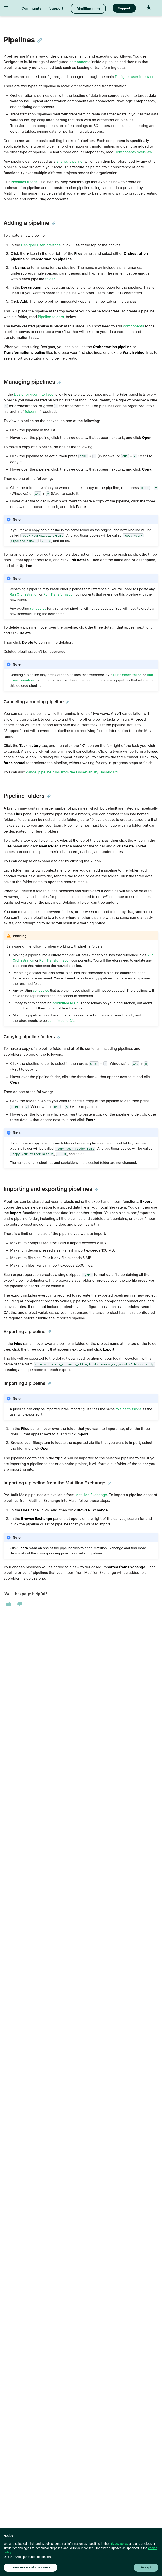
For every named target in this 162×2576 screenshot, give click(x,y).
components (79, 62)
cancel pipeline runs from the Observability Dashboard (72, 772)
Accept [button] (146, 2567)
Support (56, 8)
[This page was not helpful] (19, 1603)
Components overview (133, 152)
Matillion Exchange (91, 1495)
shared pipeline (69, 161)
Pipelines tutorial (25, 182)
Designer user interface (134, 76)
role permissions (129, 1409)
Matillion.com (88, 8)
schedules (38, 608)
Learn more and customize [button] (30, 2567)
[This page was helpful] (8, 1603)
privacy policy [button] (118, 2543)
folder (50, 279)
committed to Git (65, 1003)
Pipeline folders (51, 317)
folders (31, 411)
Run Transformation (58, 594)
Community (31, 8)
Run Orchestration (24, 594)
